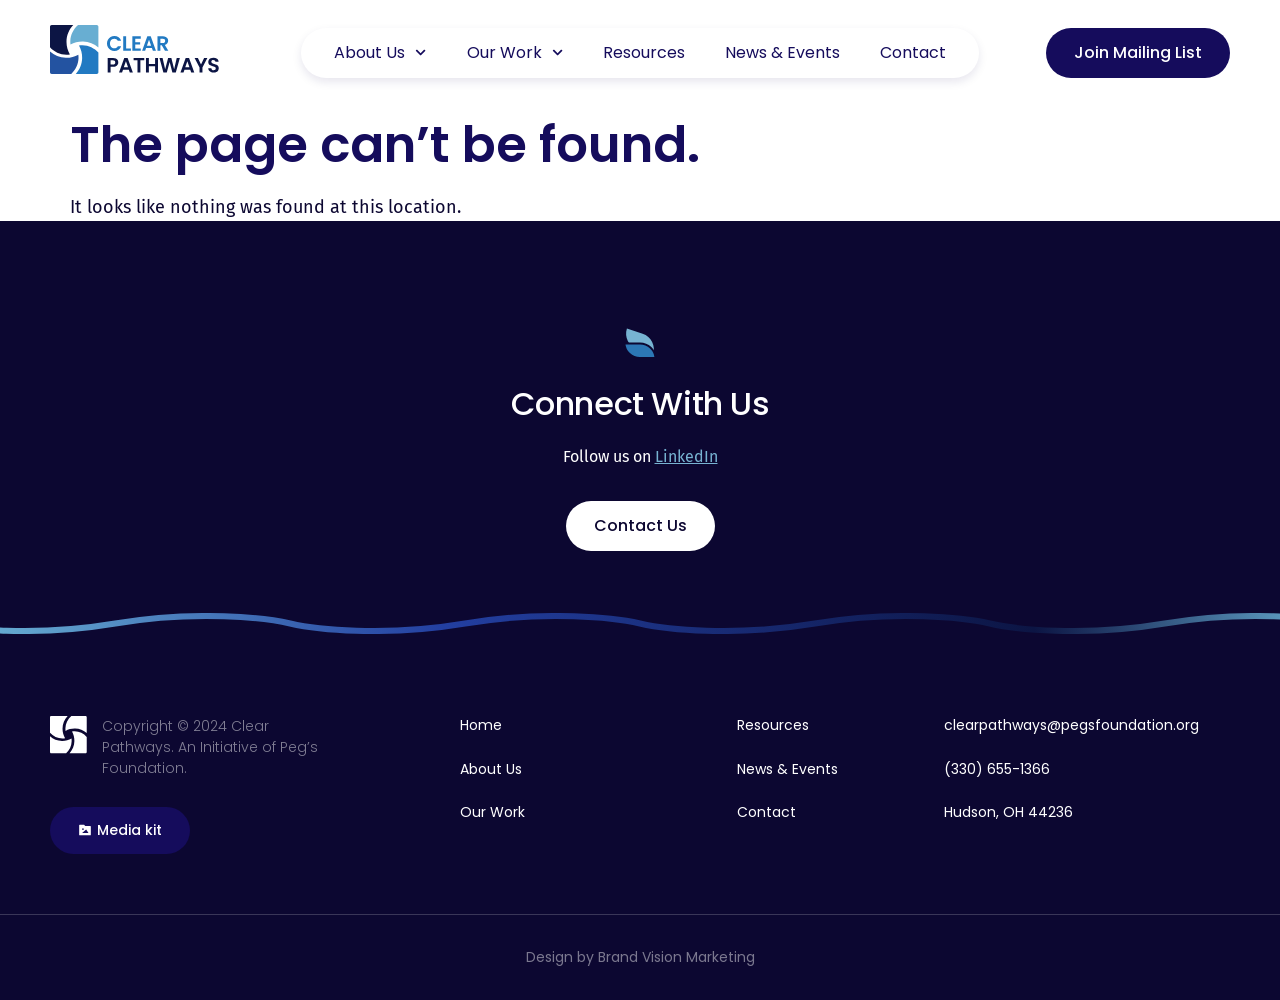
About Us (380, 52)
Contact (913, 52)
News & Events (782, 52)
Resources (644, 52)
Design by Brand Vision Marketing (640, 957)
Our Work (515, 52)
